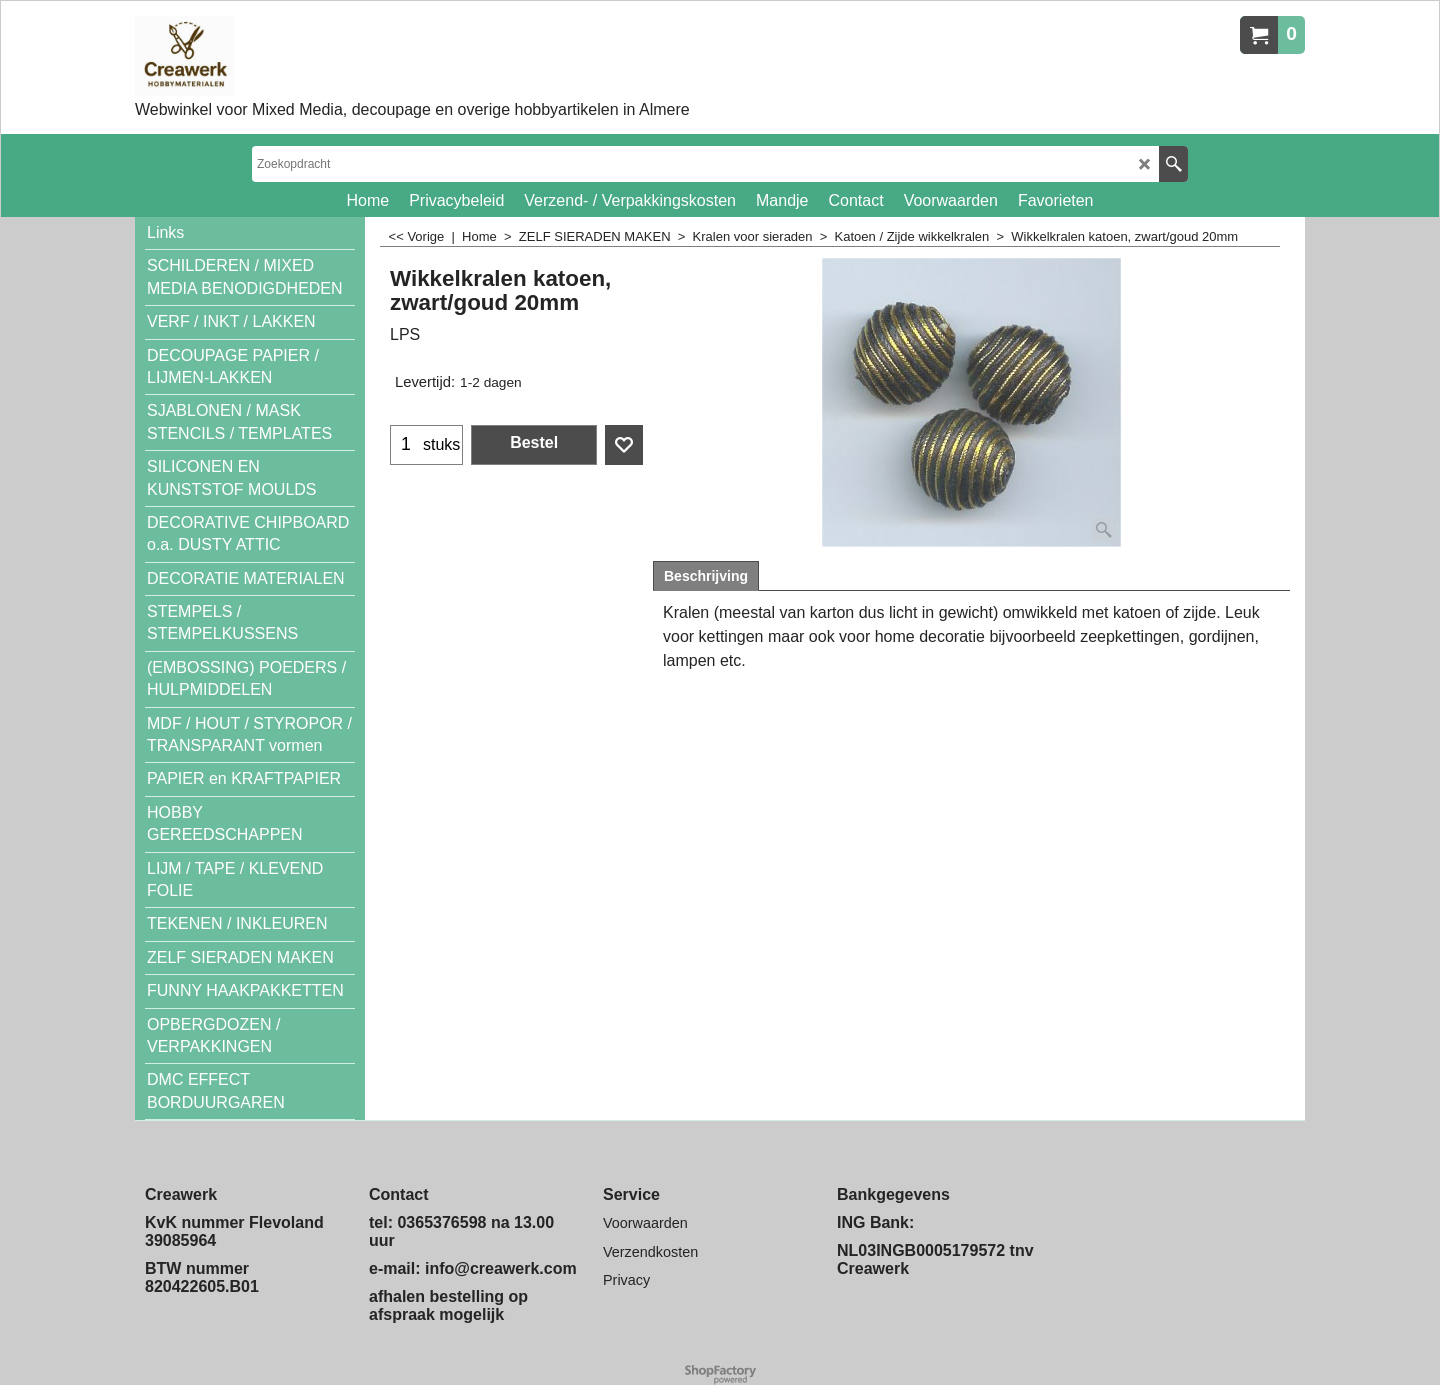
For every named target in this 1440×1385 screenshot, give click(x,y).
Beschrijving (706, 576)
